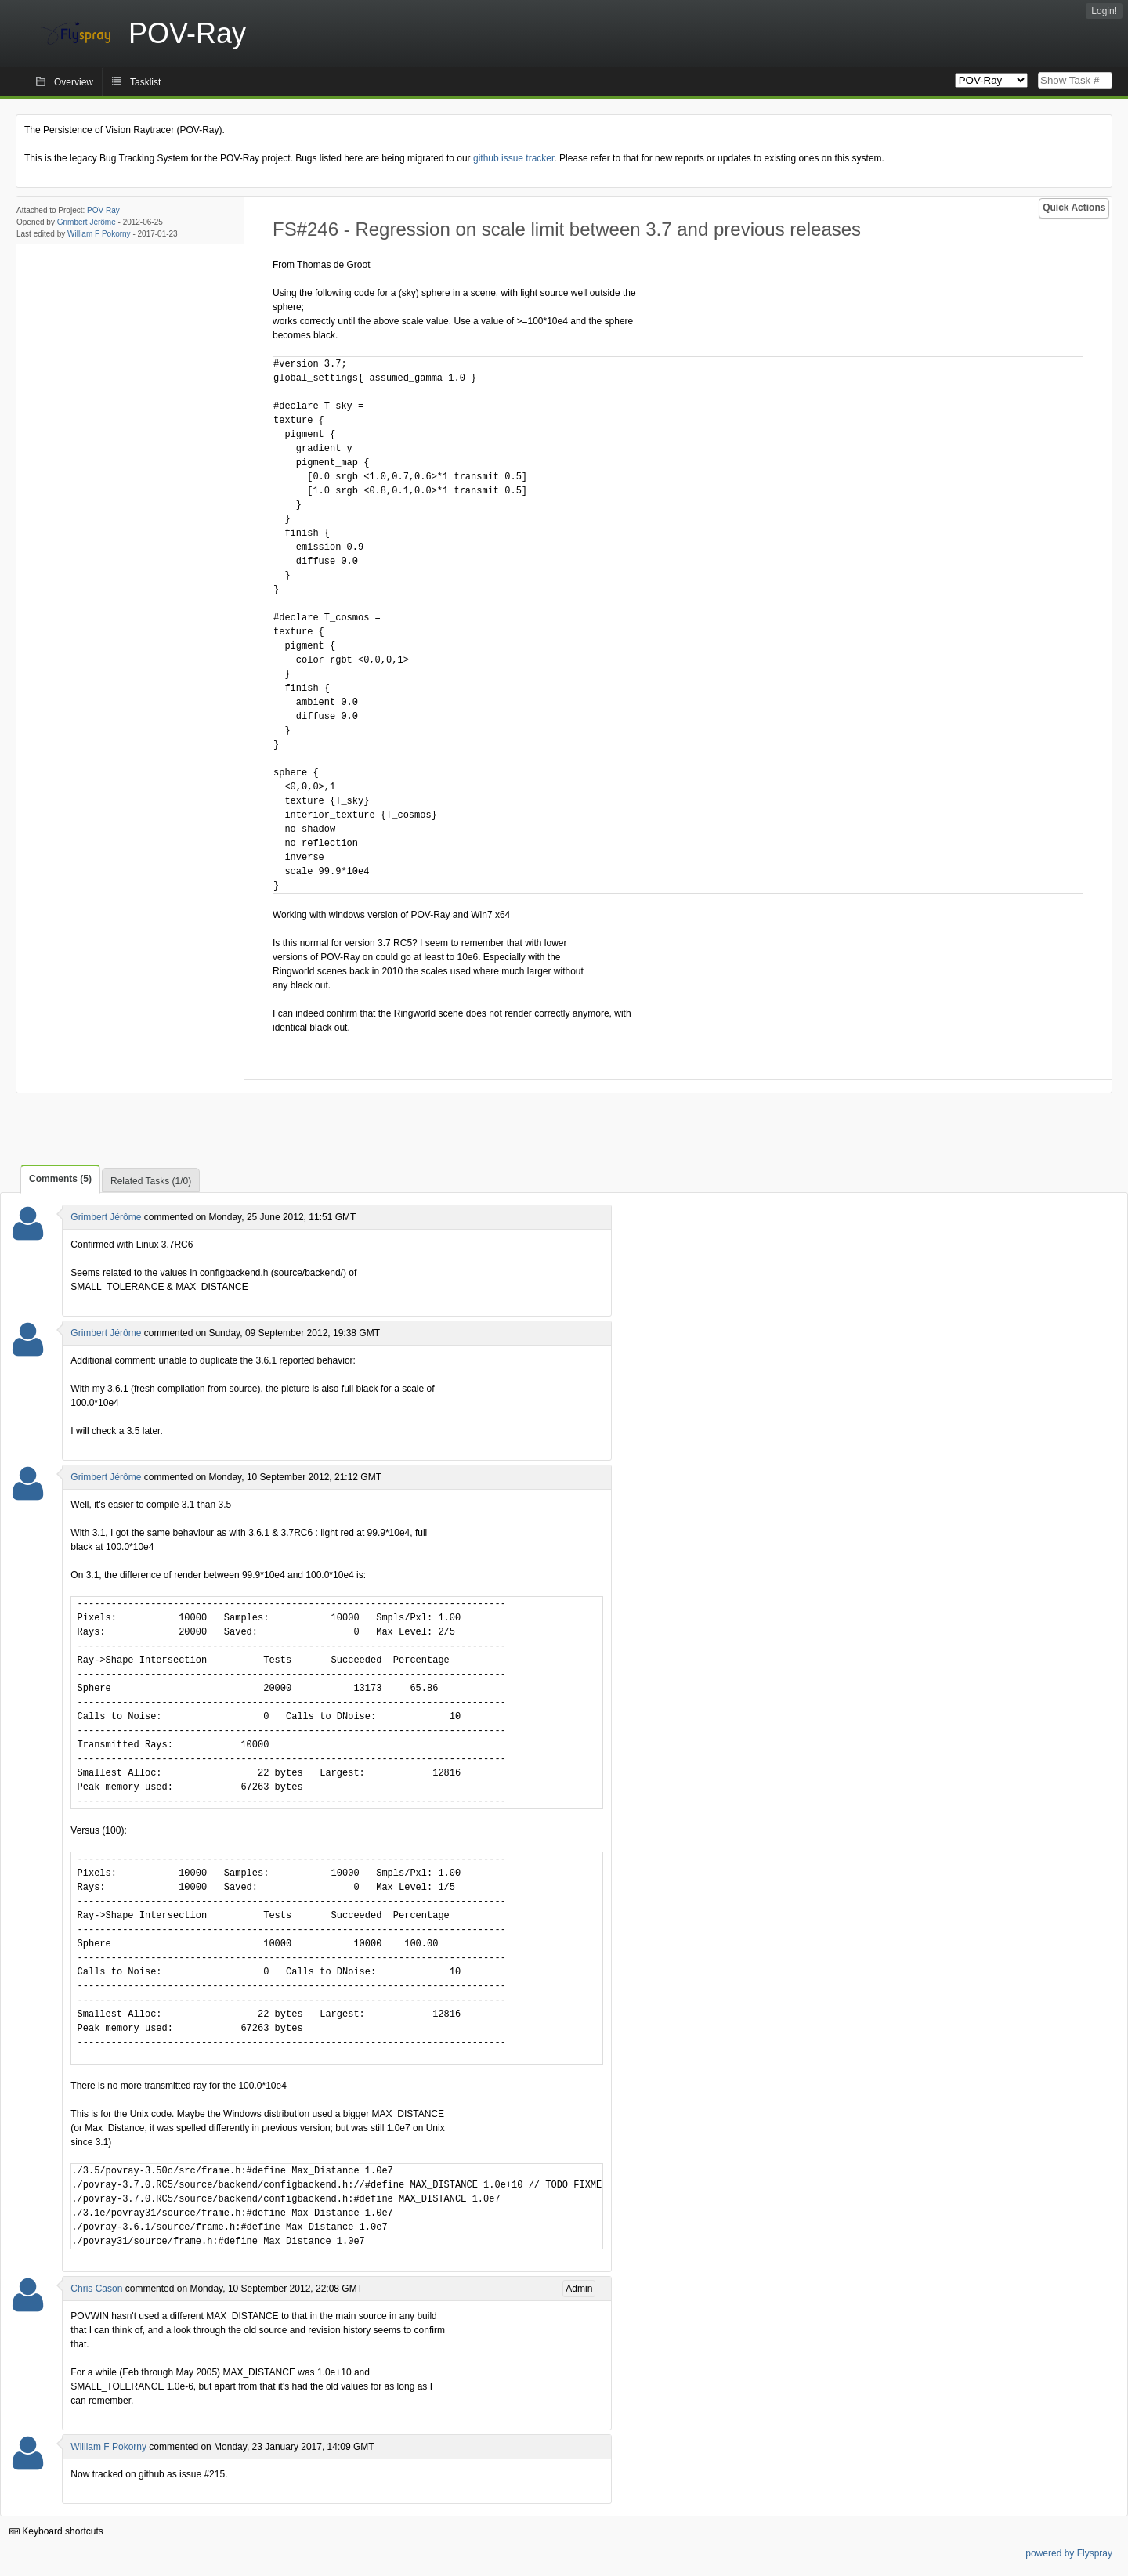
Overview (73, 82)
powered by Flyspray (1068, 2553)
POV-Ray (103, 210)
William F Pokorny (99, 233)
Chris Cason (96, 2288)
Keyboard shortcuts (56, 2531)
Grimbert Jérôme (86, 222)
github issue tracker (513, 158)
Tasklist (145, 82)
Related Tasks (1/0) (150, 1181)
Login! (1104, 10)
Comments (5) (60, 1178)
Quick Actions (1074, 207)
